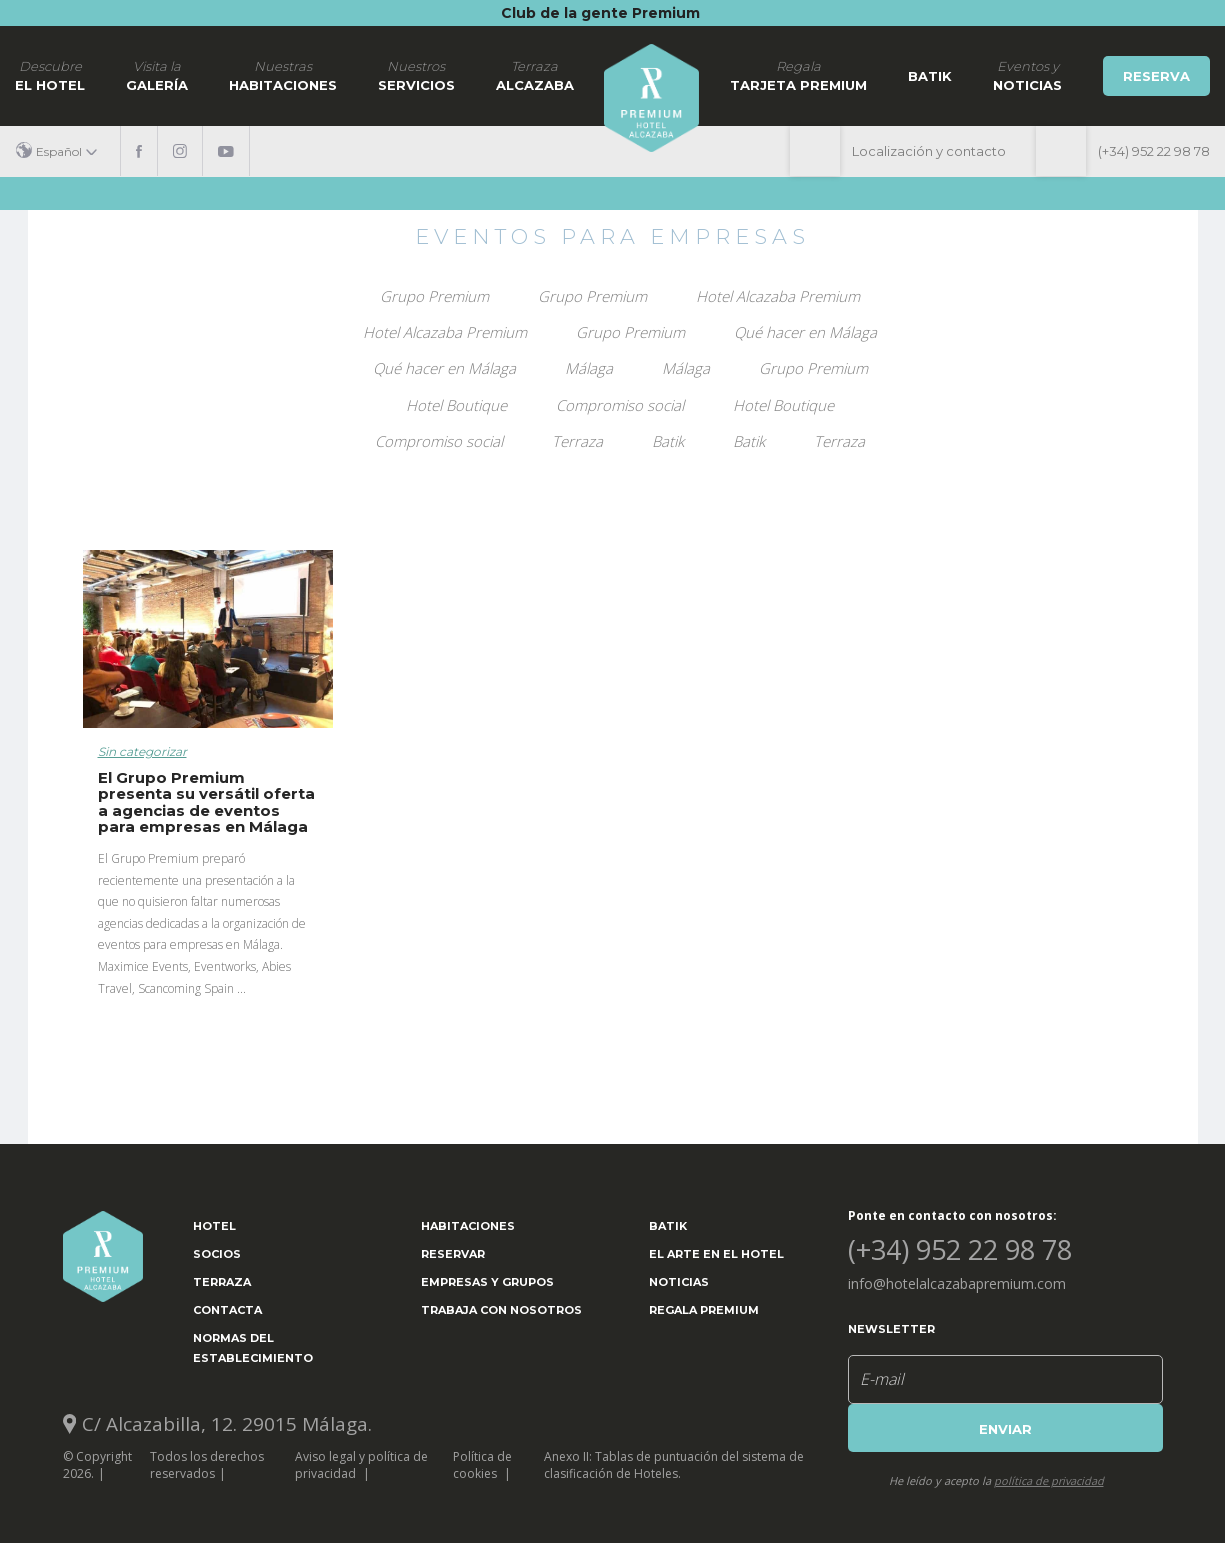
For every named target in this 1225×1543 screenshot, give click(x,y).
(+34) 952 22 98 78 (1154, 151)
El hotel (50, 75)
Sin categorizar (142, 751)
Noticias (679, 1282)
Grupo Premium (434, 296)
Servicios (416, 75)
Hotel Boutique (456, 405)
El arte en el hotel (716, 1254)
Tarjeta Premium (798, 75)
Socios (217, 1254)
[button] (64, 151)
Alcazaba (535, 75)
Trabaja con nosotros (501, 1310)
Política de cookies (482, 1465)
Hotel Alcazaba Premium (778, 296)
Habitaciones (283, 75)
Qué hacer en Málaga (805, 332)
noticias (1027, 75)
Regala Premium (704, 1310)
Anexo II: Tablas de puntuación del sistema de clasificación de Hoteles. (674, 1465)
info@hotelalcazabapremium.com (957, 1283)
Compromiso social (620, 405)
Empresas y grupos (487, 1282)
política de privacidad (1049, 1480)
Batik (930, 76)
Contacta (227, 1310)
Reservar (453, 1254)
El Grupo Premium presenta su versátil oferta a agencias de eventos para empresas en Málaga (206, 802)
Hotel (214, 1226)
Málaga (589, 368)
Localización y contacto (929, 151)
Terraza (577, 441)
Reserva (1156, 76)
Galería (157, 75)
